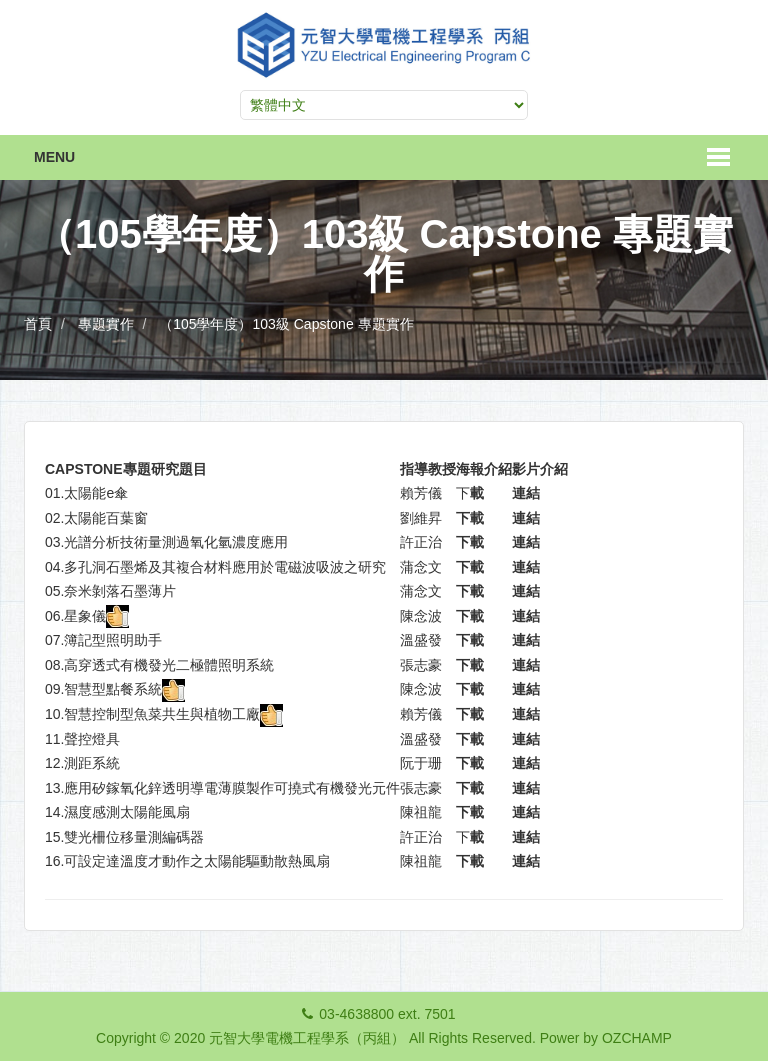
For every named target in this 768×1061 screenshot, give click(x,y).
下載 (470, 518)
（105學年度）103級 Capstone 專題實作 (286, 324)
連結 (526, 493)
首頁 (38, 324)
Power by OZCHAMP (606, 1038)
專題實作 (106, 324)
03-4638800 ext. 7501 (387, 1014)
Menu (54, 157)
